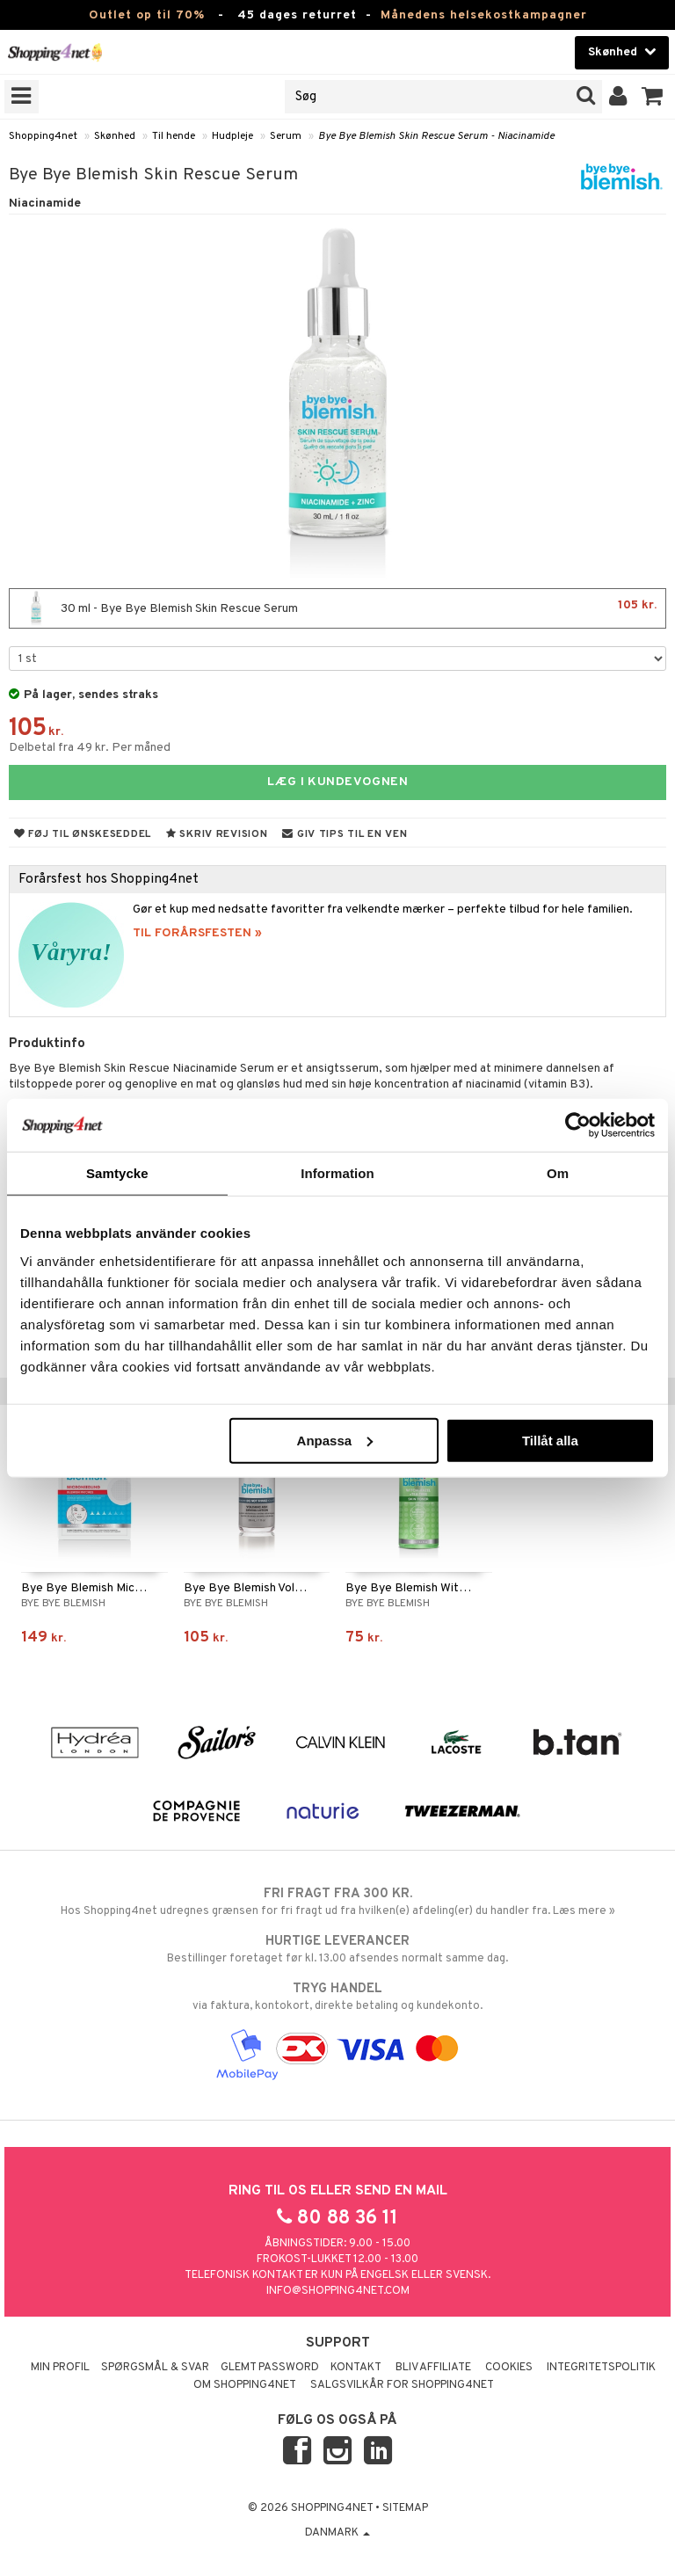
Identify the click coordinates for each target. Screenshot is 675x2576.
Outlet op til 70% (147, 15)
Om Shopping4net (244, 2385)
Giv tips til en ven (344, 834)
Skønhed (114, 136)
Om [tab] (558, 1173)
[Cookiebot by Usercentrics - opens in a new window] (578, 1125)
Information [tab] (337, 1173)
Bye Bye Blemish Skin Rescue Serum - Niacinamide (436, 136)
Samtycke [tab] (117, 1173)
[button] (653, 96)
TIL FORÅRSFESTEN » (197, 933)
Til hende (173, 136)
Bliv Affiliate (433, 2368)
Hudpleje (232, 136)
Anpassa (335, 1439)
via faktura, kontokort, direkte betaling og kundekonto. (337, 1996)
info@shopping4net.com (338, 2291)
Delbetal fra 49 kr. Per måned (90, 747)
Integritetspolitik (601, 2368)
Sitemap (405, 2508)
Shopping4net (43, 136)
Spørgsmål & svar (155, 2368)
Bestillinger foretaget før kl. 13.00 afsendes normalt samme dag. (337, 1949)
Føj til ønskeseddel (82, 834)
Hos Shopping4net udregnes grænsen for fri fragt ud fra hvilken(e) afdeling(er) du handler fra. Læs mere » (337, 1901)
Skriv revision (216, 834)
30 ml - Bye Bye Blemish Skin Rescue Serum (337, 608)
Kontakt (355, 2368)
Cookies (509, 2368)
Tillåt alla (550, 1439)
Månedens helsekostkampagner (484, 15)
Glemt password (270, 2368)
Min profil (60, 2368)
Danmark (337, 2533)
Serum (285, 136)
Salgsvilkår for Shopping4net (402, 2385)
